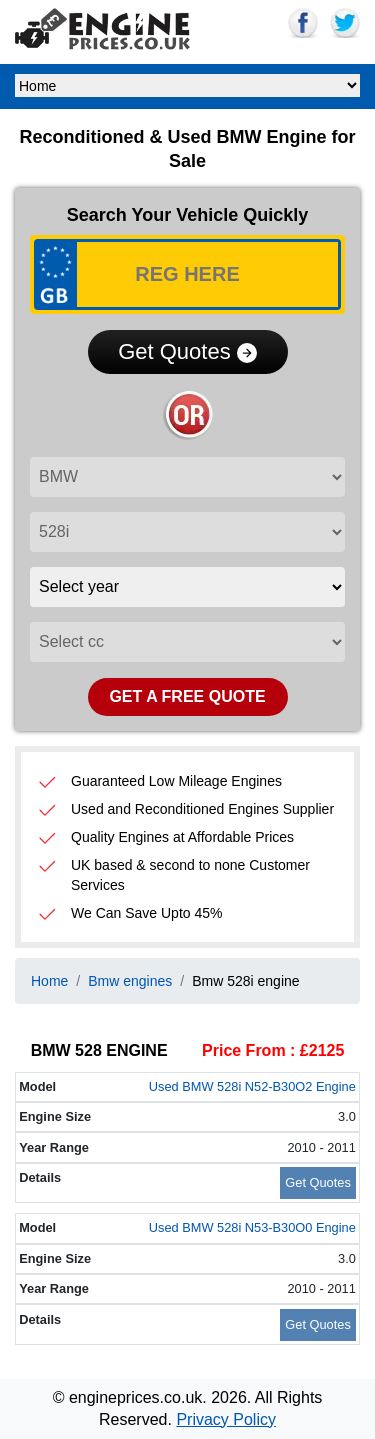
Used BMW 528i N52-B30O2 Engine (252, 1086)
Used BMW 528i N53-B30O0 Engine (252, 1227)
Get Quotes (187, 351)
